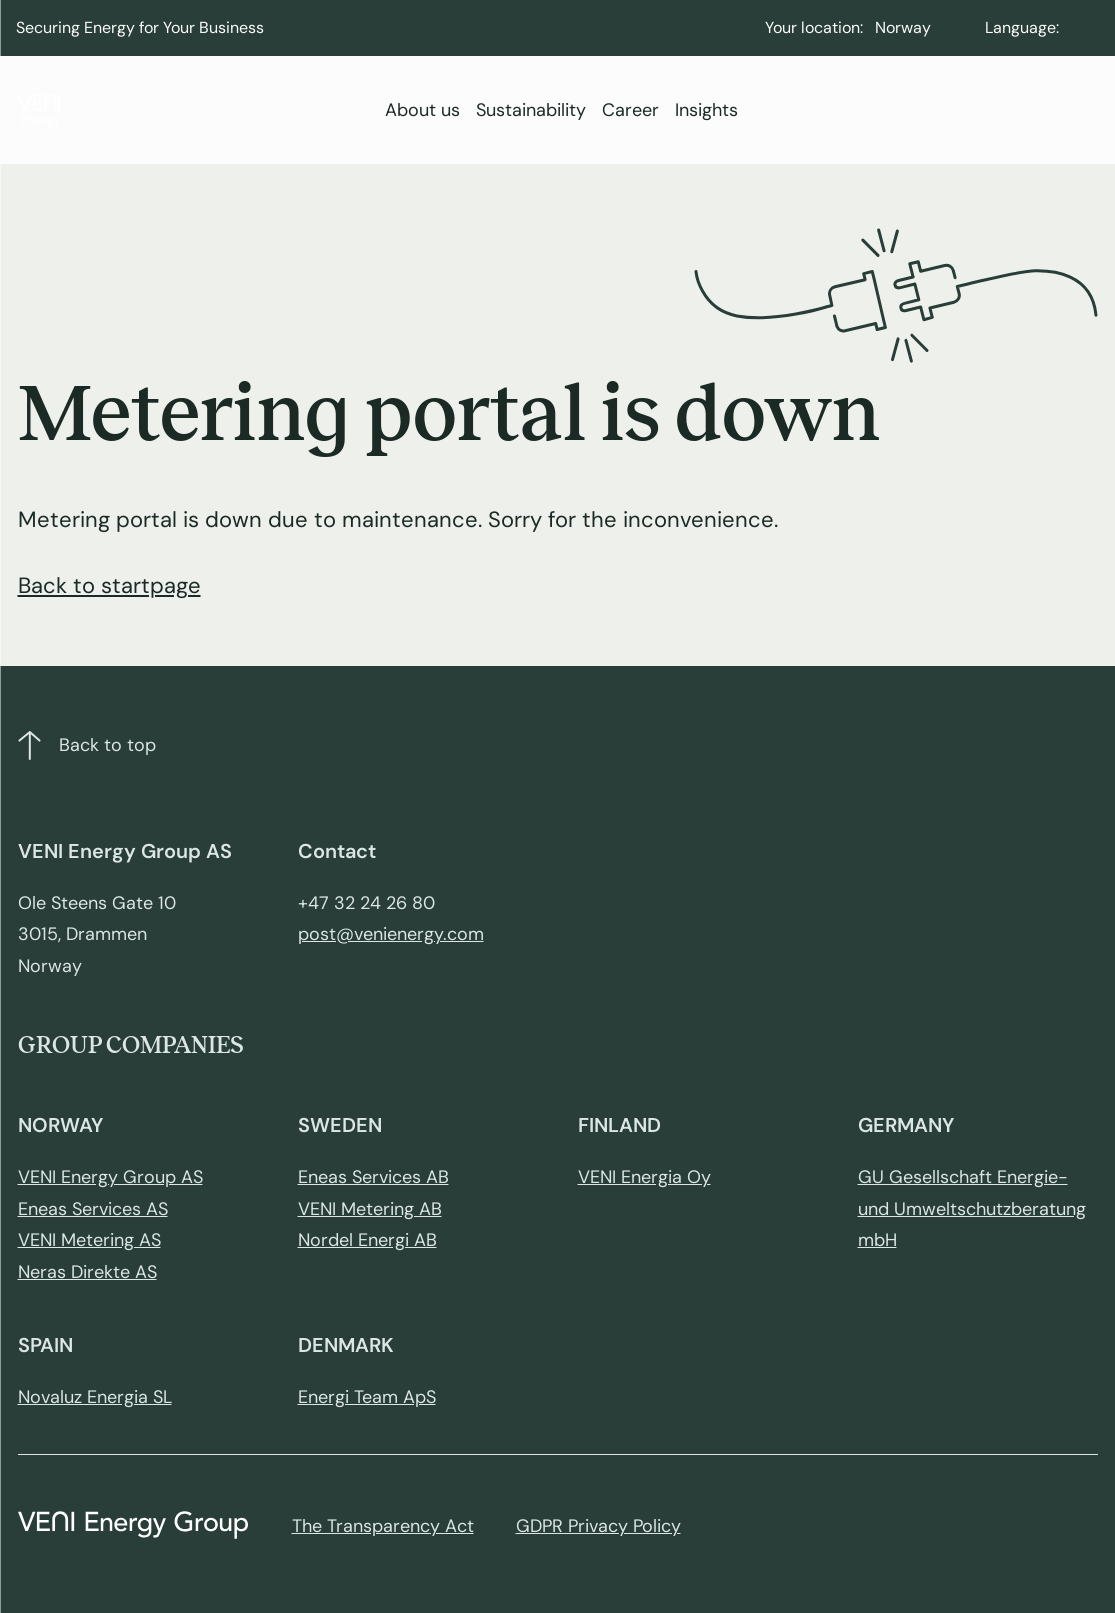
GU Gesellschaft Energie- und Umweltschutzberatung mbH (972, 1208)
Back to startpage (109, 585)
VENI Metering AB (370, 1209)
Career (630, 110)
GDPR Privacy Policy (598, 1526)
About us (422, 110)
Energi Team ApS (367, 1397)
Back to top (87, 745)
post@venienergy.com (391, 934)
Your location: (814, 27)
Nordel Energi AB (367, 1240)
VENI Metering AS (89, 1240)
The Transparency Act (383, 1526)
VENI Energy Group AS (110, 1177)
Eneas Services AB (373, 1177)
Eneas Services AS (93, 1209)
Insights (706, 110)
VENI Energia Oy (644, 1177)
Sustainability (531, 110)
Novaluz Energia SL (95, 1397)
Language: (1022, 27)
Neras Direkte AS (87, 1272)
